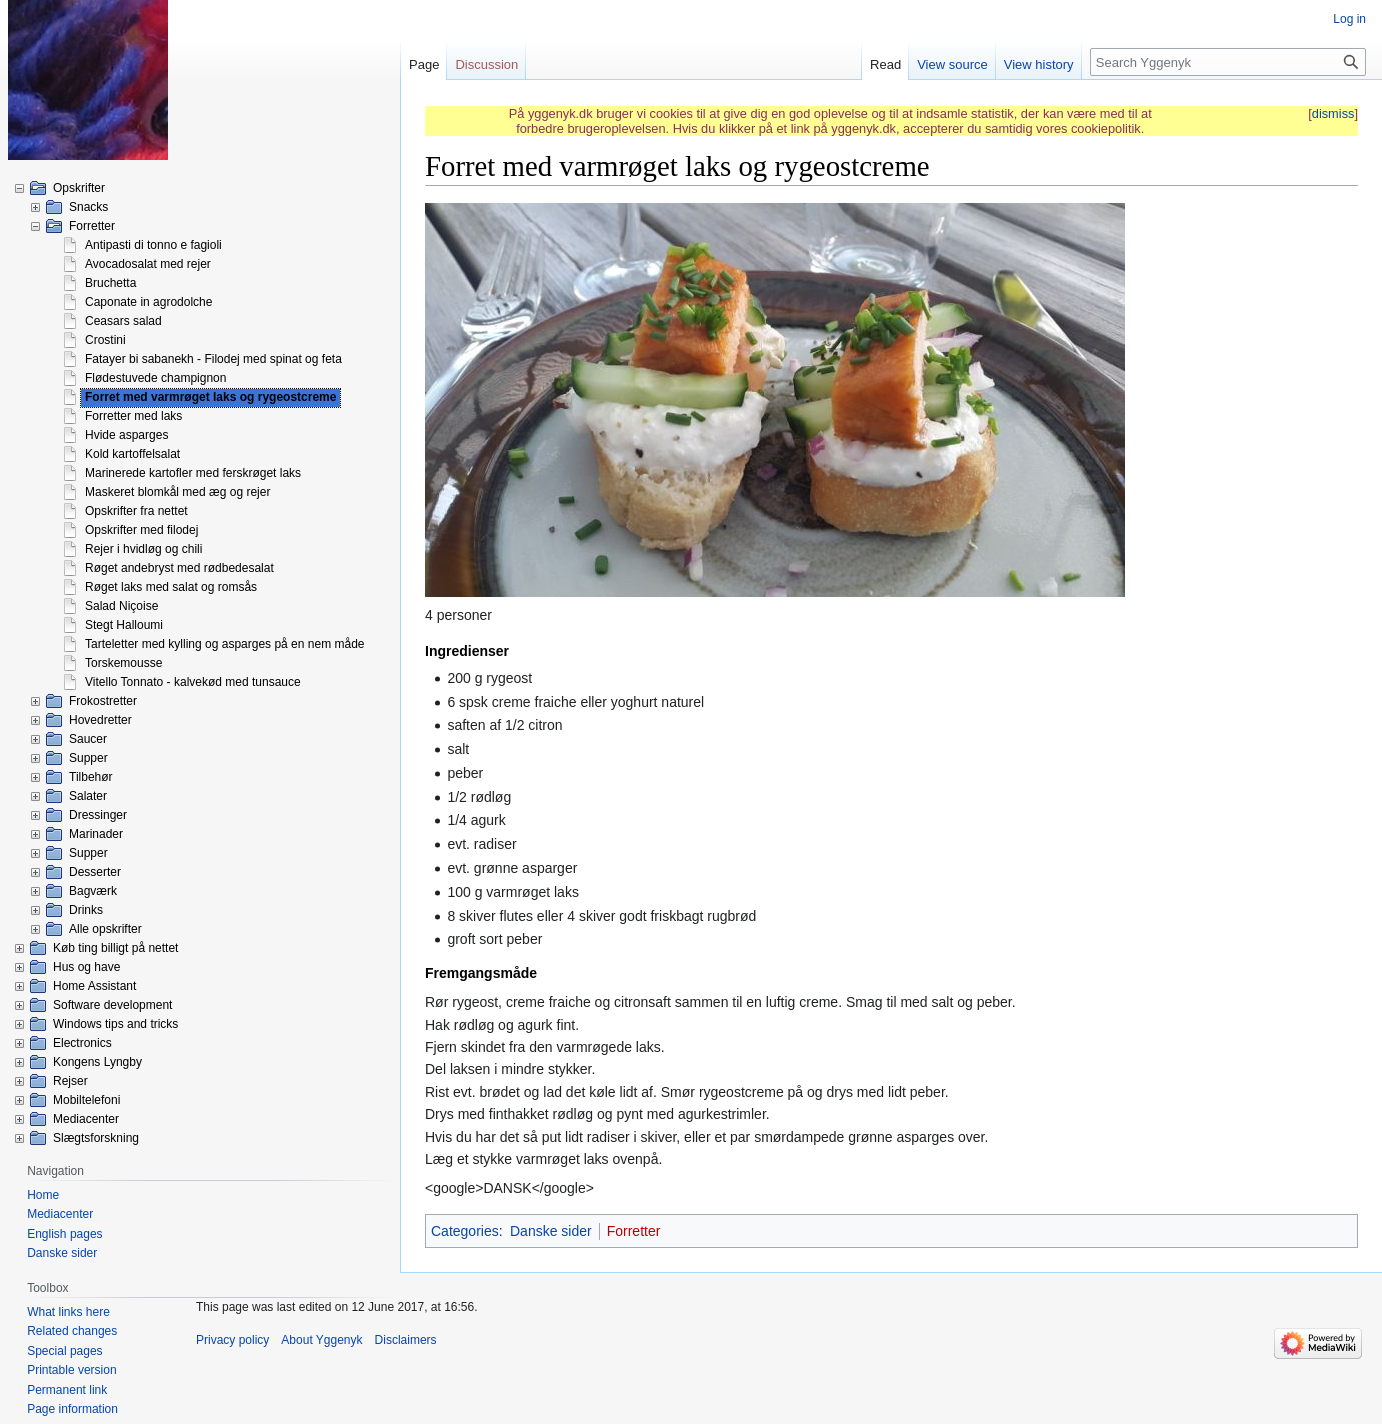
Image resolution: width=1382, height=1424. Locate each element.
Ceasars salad (123, 321)
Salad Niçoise (121, 606)
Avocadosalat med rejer (148, 264)
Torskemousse (123, 663)
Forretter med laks (133, 416)
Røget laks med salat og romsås (171, 587)
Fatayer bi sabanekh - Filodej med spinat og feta (213, 359)
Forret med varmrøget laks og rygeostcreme (210, 397)
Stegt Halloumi (124, 625)
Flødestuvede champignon (155, 378)
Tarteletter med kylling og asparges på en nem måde (225, 644)
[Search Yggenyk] (1228, 62)
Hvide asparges (126, 435)
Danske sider (551, 1231)
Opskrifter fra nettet (136, 511)
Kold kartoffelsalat (132, 454)
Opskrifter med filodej (141, 530)
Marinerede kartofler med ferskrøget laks (193, 473)
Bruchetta (110, 283)
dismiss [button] (1333, 113)
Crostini (105, 340)
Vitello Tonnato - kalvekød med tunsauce (193, 682)
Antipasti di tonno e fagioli (153, 245)
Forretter (634, 1231)
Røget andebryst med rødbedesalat (179, 568)
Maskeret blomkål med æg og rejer (177, 492)
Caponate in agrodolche (148, 302)
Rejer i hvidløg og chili (143, 549)
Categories (465, 1231)
